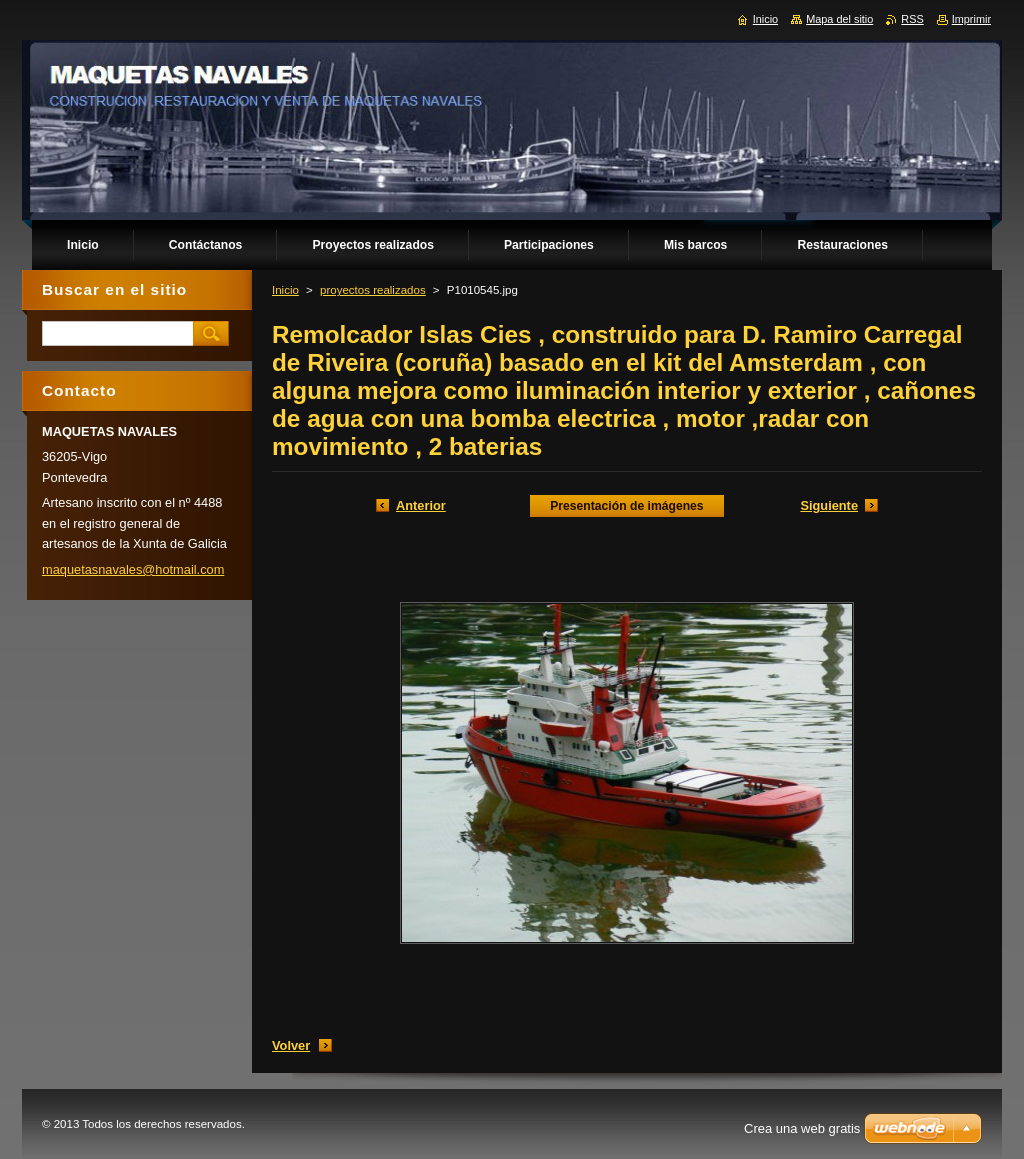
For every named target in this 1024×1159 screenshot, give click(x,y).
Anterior (421, 505)
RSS (912, 19)
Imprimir (971, 19)
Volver (291, 1045)
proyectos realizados (373, 290)
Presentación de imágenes (626, 506)
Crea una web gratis (802, 1128)
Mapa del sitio (839, 19)
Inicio (285, 290)
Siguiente (829, 505)
